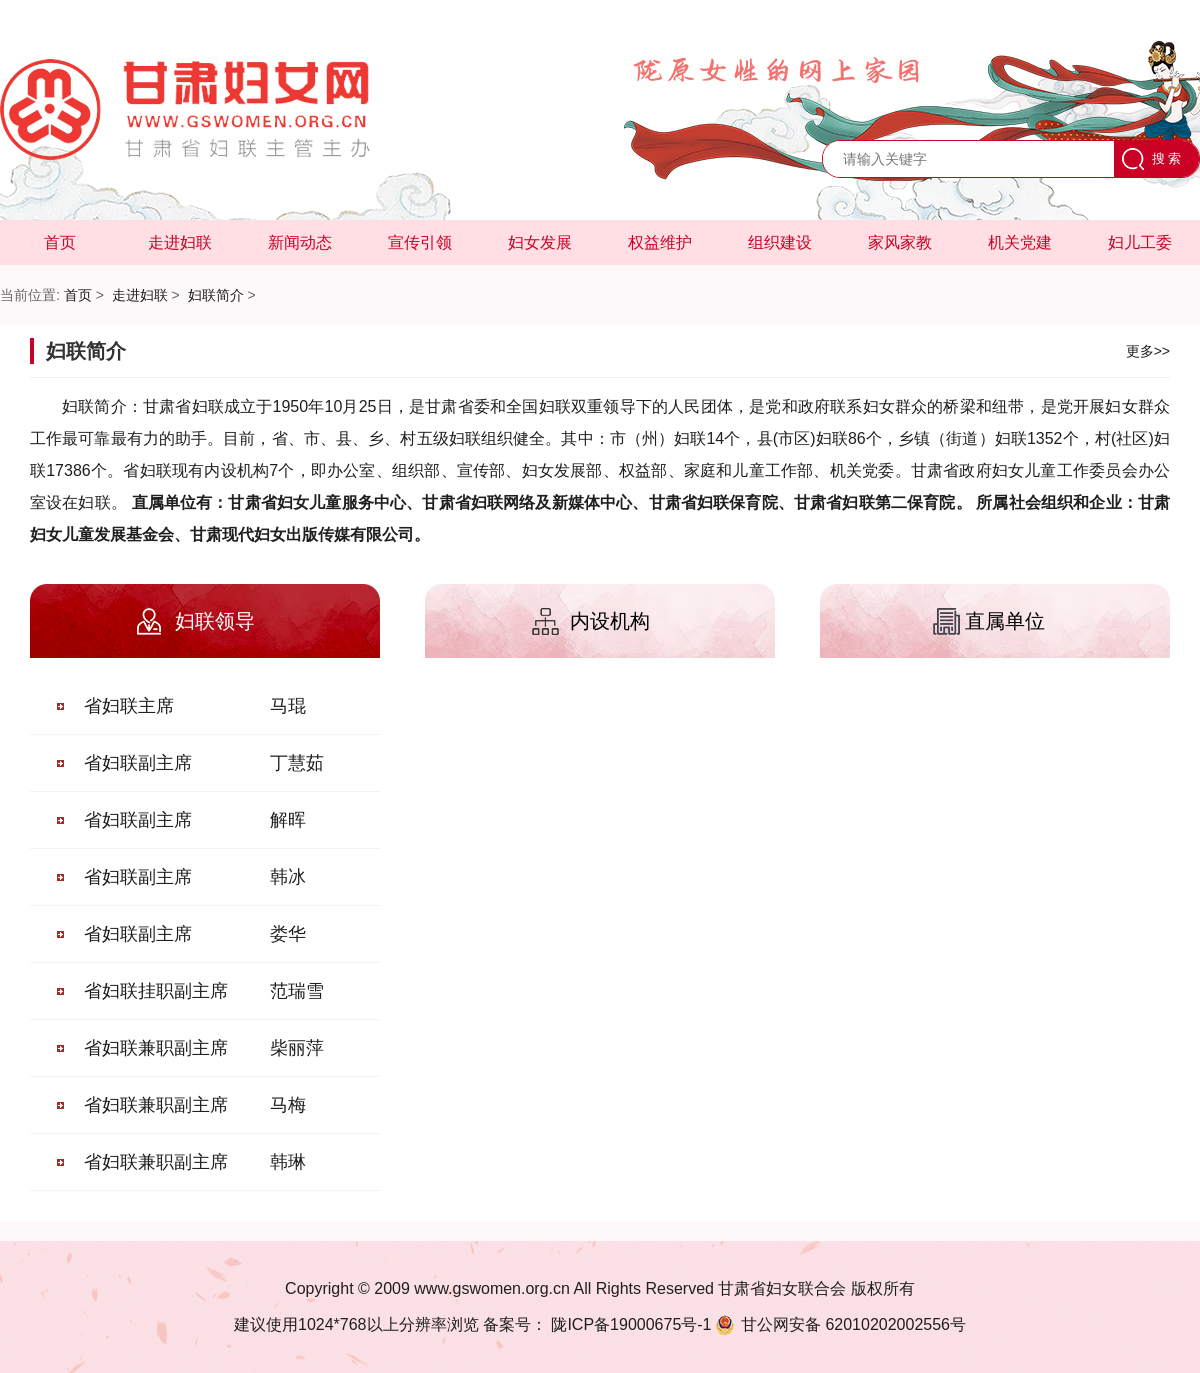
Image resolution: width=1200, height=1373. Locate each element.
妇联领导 (215, 621)
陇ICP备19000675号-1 (629, 1324)
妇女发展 (540, 242)
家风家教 (900, 242)
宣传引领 (420, 242)
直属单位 (1005, 621)
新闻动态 (300, 242)
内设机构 (610, 621)
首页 (60, 242)
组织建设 (780, 242)
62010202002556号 (839, 1324)
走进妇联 (180, 242)
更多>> (1148, 351)
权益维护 (660, 242)
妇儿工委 (1140, 242)
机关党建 (1020, 242)
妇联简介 (216, 295)
